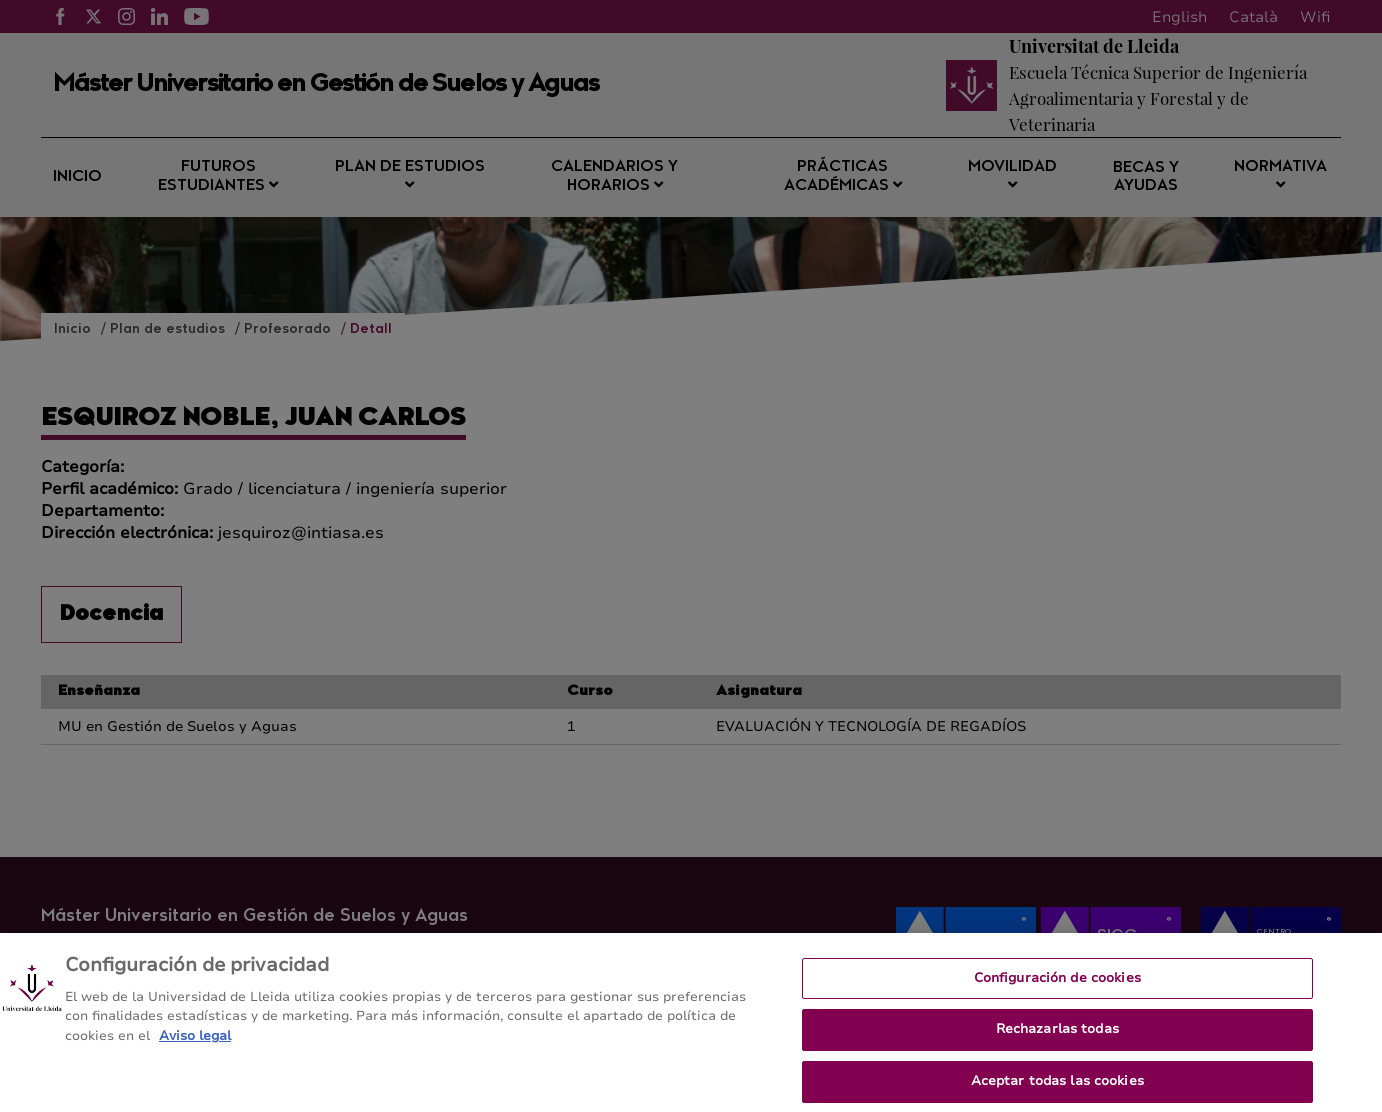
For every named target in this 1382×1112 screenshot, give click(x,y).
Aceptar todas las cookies (1057, 1087)
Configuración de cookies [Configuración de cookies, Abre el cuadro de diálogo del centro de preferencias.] (1057, 984)
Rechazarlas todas (1057, 1036)
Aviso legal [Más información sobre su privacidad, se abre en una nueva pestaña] (195, 1042)
